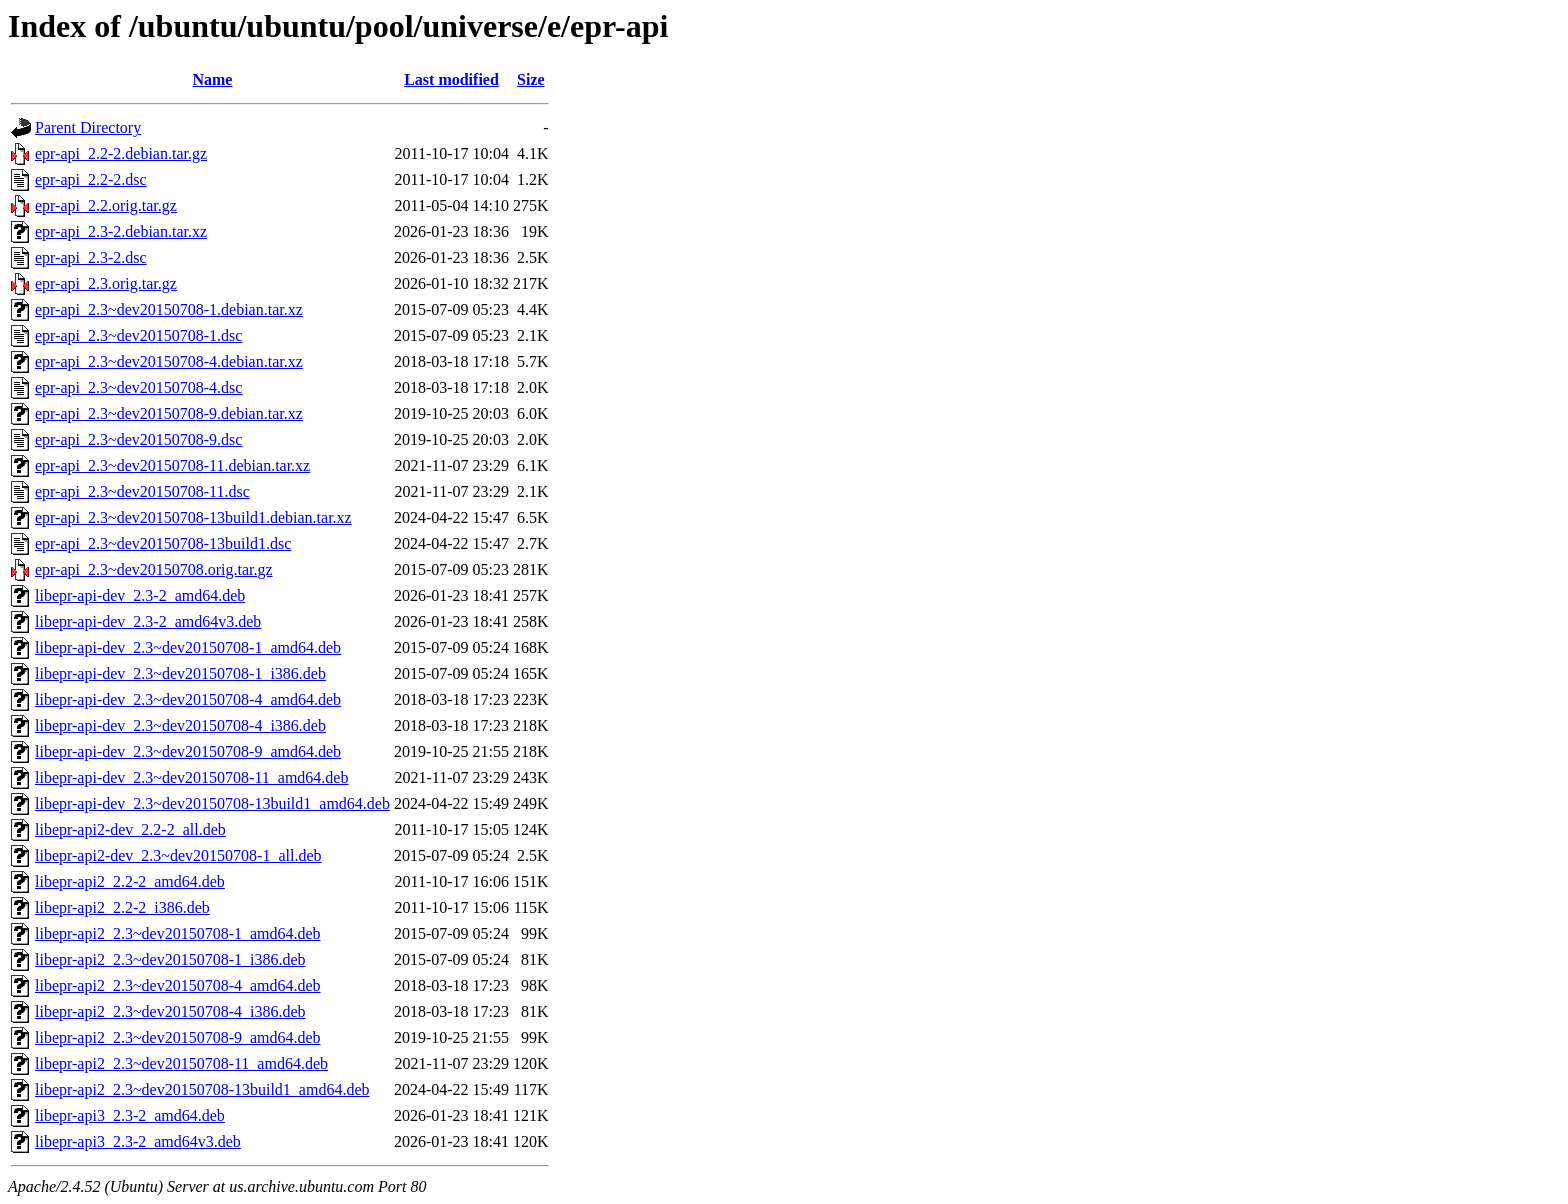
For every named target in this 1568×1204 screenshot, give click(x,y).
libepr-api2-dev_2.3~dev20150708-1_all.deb (178, 855)
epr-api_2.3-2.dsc (91, 257)
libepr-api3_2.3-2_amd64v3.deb (138, 1141)
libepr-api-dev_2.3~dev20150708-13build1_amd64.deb (212, 803)
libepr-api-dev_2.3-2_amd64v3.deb (148, 621)
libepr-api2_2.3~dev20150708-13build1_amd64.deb (202, 1089)
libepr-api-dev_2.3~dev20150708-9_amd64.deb (188, 751)
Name (212, 79)
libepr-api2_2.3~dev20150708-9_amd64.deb (178, 1037)
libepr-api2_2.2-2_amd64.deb (130, 881)
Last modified (451, 79)
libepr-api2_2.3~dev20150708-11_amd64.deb (181, 1063)
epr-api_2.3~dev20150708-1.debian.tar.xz (169, 309)
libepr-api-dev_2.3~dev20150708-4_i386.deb (180, 725)
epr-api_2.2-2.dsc (91, 179)
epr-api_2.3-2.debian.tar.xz (121, 231)
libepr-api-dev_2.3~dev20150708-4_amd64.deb (188, 699)
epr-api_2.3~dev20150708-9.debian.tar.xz (169, 413)
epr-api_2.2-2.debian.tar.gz (121, 153)
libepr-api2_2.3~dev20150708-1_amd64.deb (178, 933)
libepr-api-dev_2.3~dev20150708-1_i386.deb (180, 673)
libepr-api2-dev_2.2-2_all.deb (130, 829)
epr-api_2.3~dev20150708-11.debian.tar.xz (172, 465)
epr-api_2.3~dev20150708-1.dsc (138, 335)
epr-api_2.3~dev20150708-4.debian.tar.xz (169, 361)
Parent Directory (88, 127)
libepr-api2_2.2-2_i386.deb (122, 907)
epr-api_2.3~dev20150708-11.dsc (142, 491)
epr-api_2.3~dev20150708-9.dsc (138, 439)
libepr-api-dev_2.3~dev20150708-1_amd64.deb (188, 647)
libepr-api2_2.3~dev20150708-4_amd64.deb (178, 985)
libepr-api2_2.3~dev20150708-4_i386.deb (170, 1011)
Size (531, 79)
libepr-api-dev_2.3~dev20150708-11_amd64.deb (191, 777)
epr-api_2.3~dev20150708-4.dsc (138, 387)
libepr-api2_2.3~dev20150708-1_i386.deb (170, 959)
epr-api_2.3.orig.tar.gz (106, 283)
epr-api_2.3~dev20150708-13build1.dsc (163, 543)
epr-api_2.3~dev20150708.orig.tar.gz (154, 569)
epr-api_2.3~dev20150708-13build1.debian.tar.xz (193, 517)
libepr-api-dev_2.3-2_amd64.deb (140, 595)
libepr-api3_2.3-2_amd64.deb (130, 1115)
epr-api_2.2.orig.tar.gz (106, 205)
